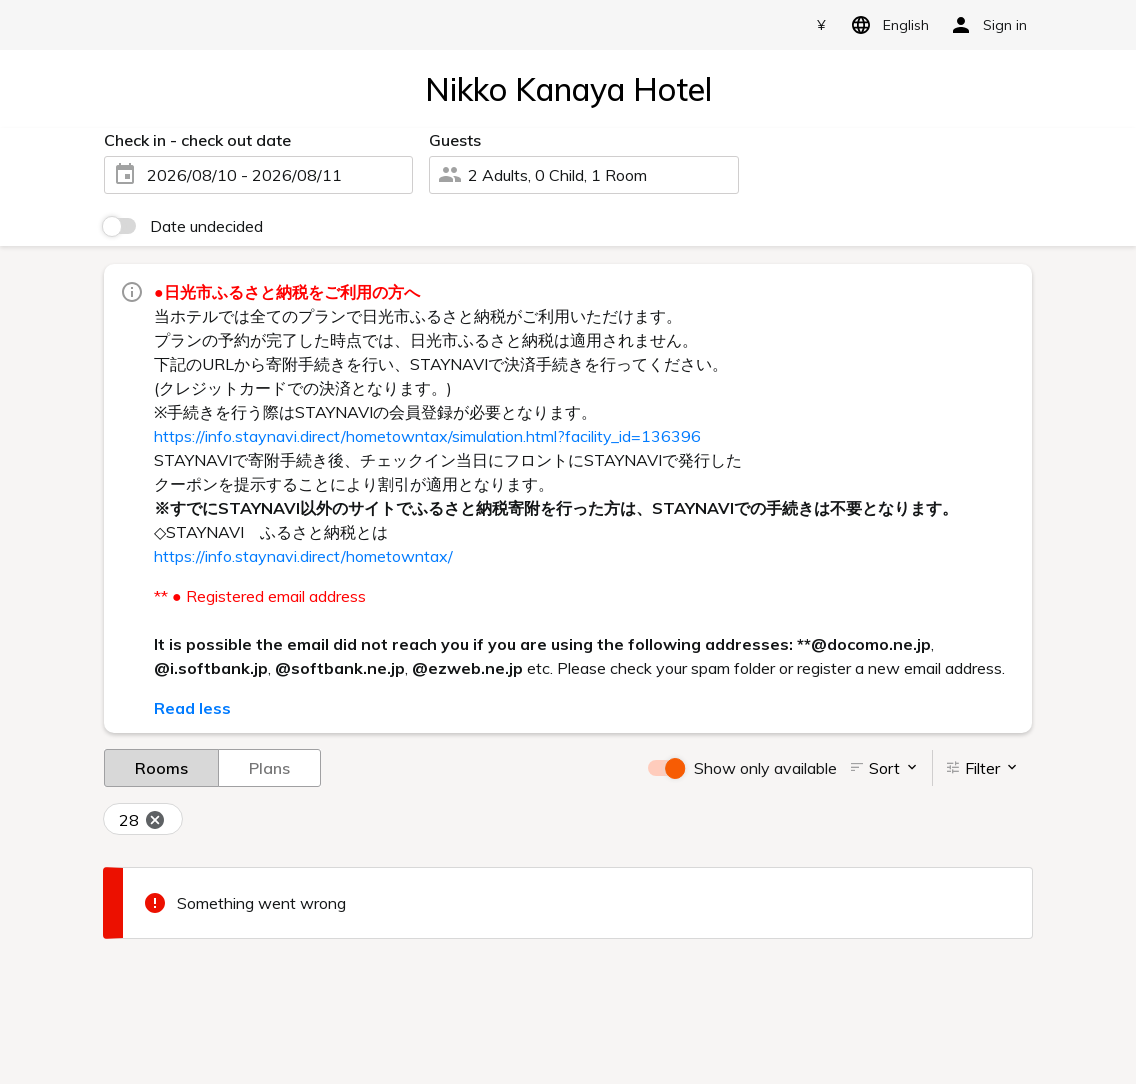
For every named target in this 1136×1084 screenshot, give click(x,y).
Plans (269, 767)
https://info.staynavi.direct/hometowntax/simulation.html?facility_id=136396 (427, 436)
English (886, 25)
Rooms (161, 767)
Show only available (765, 768)
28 (142, 821)
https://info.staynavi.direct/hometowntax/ (303, 556)
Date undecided (206, 226)
